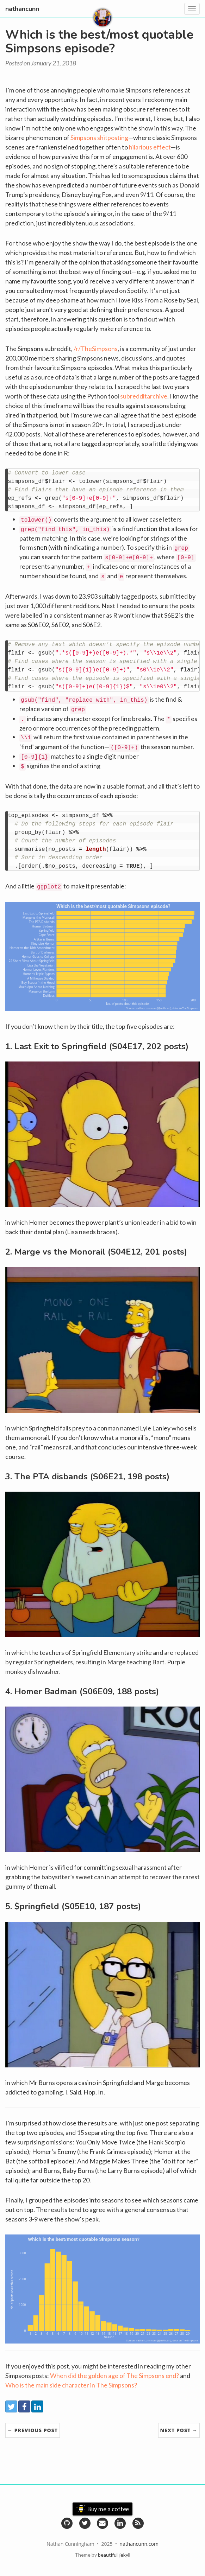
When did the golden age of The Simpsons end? (114, 2375)
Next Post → (179, 2430)
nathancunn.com (139, 2543)
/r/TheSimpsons (96, 348)
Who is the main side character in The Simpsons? (71, 2385)
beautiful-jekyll (114, 2555)
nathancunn (22, 9)
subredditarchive (143, 396)
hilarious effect (150, 147)
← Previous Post (32, 2430)
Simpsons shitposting (99, 137)
